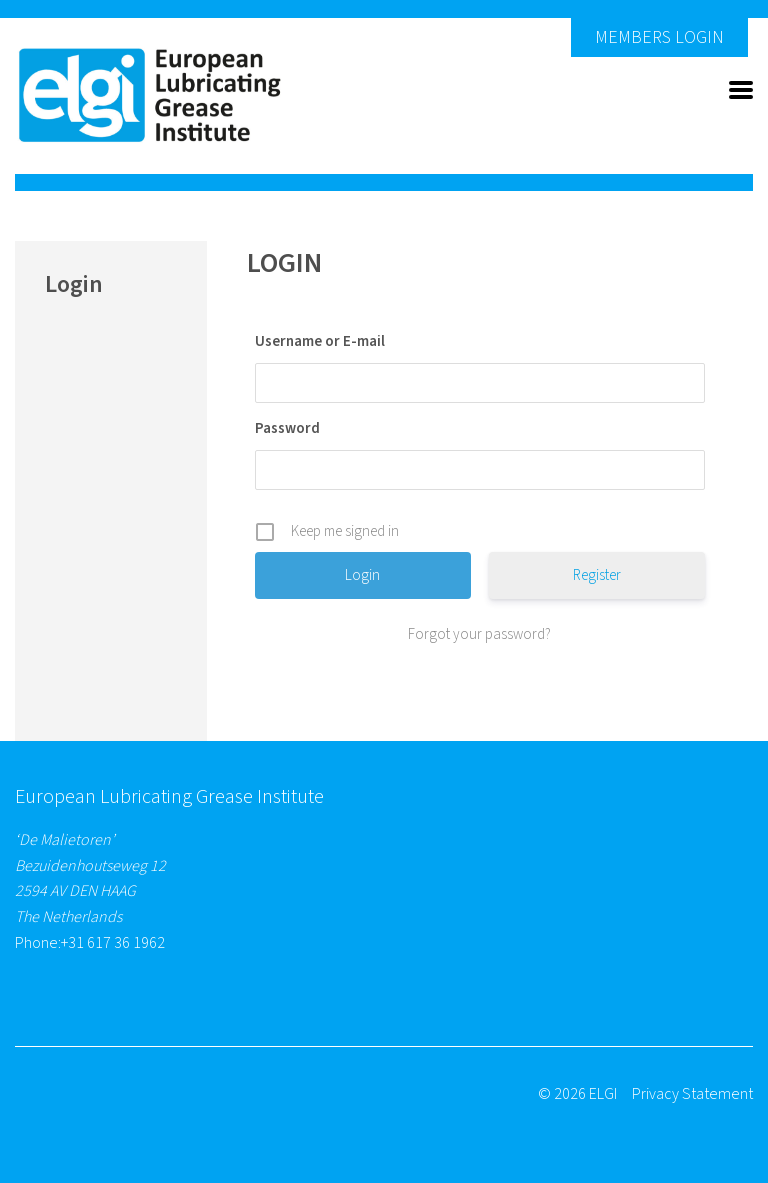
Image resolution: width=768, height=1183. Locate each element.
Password (287, 428)
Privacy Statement (692, 1094)
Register (597, 575)
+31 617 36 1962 (113, 943)
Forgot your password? (479, 634)
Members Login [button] (659, 37)
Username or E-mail (320, 341)
